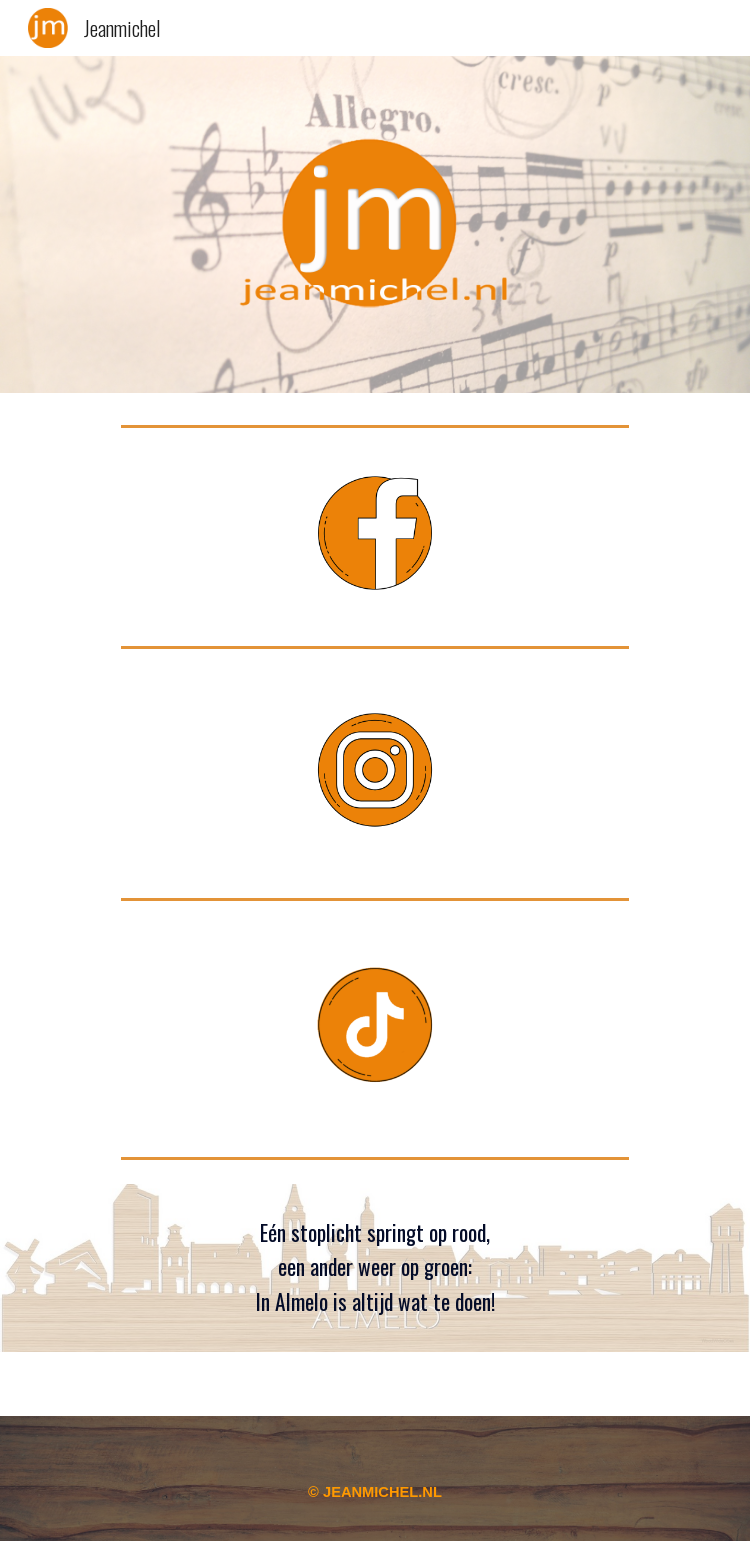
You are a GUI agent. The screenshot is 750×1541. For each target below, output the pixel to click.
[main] (374, 1268)
